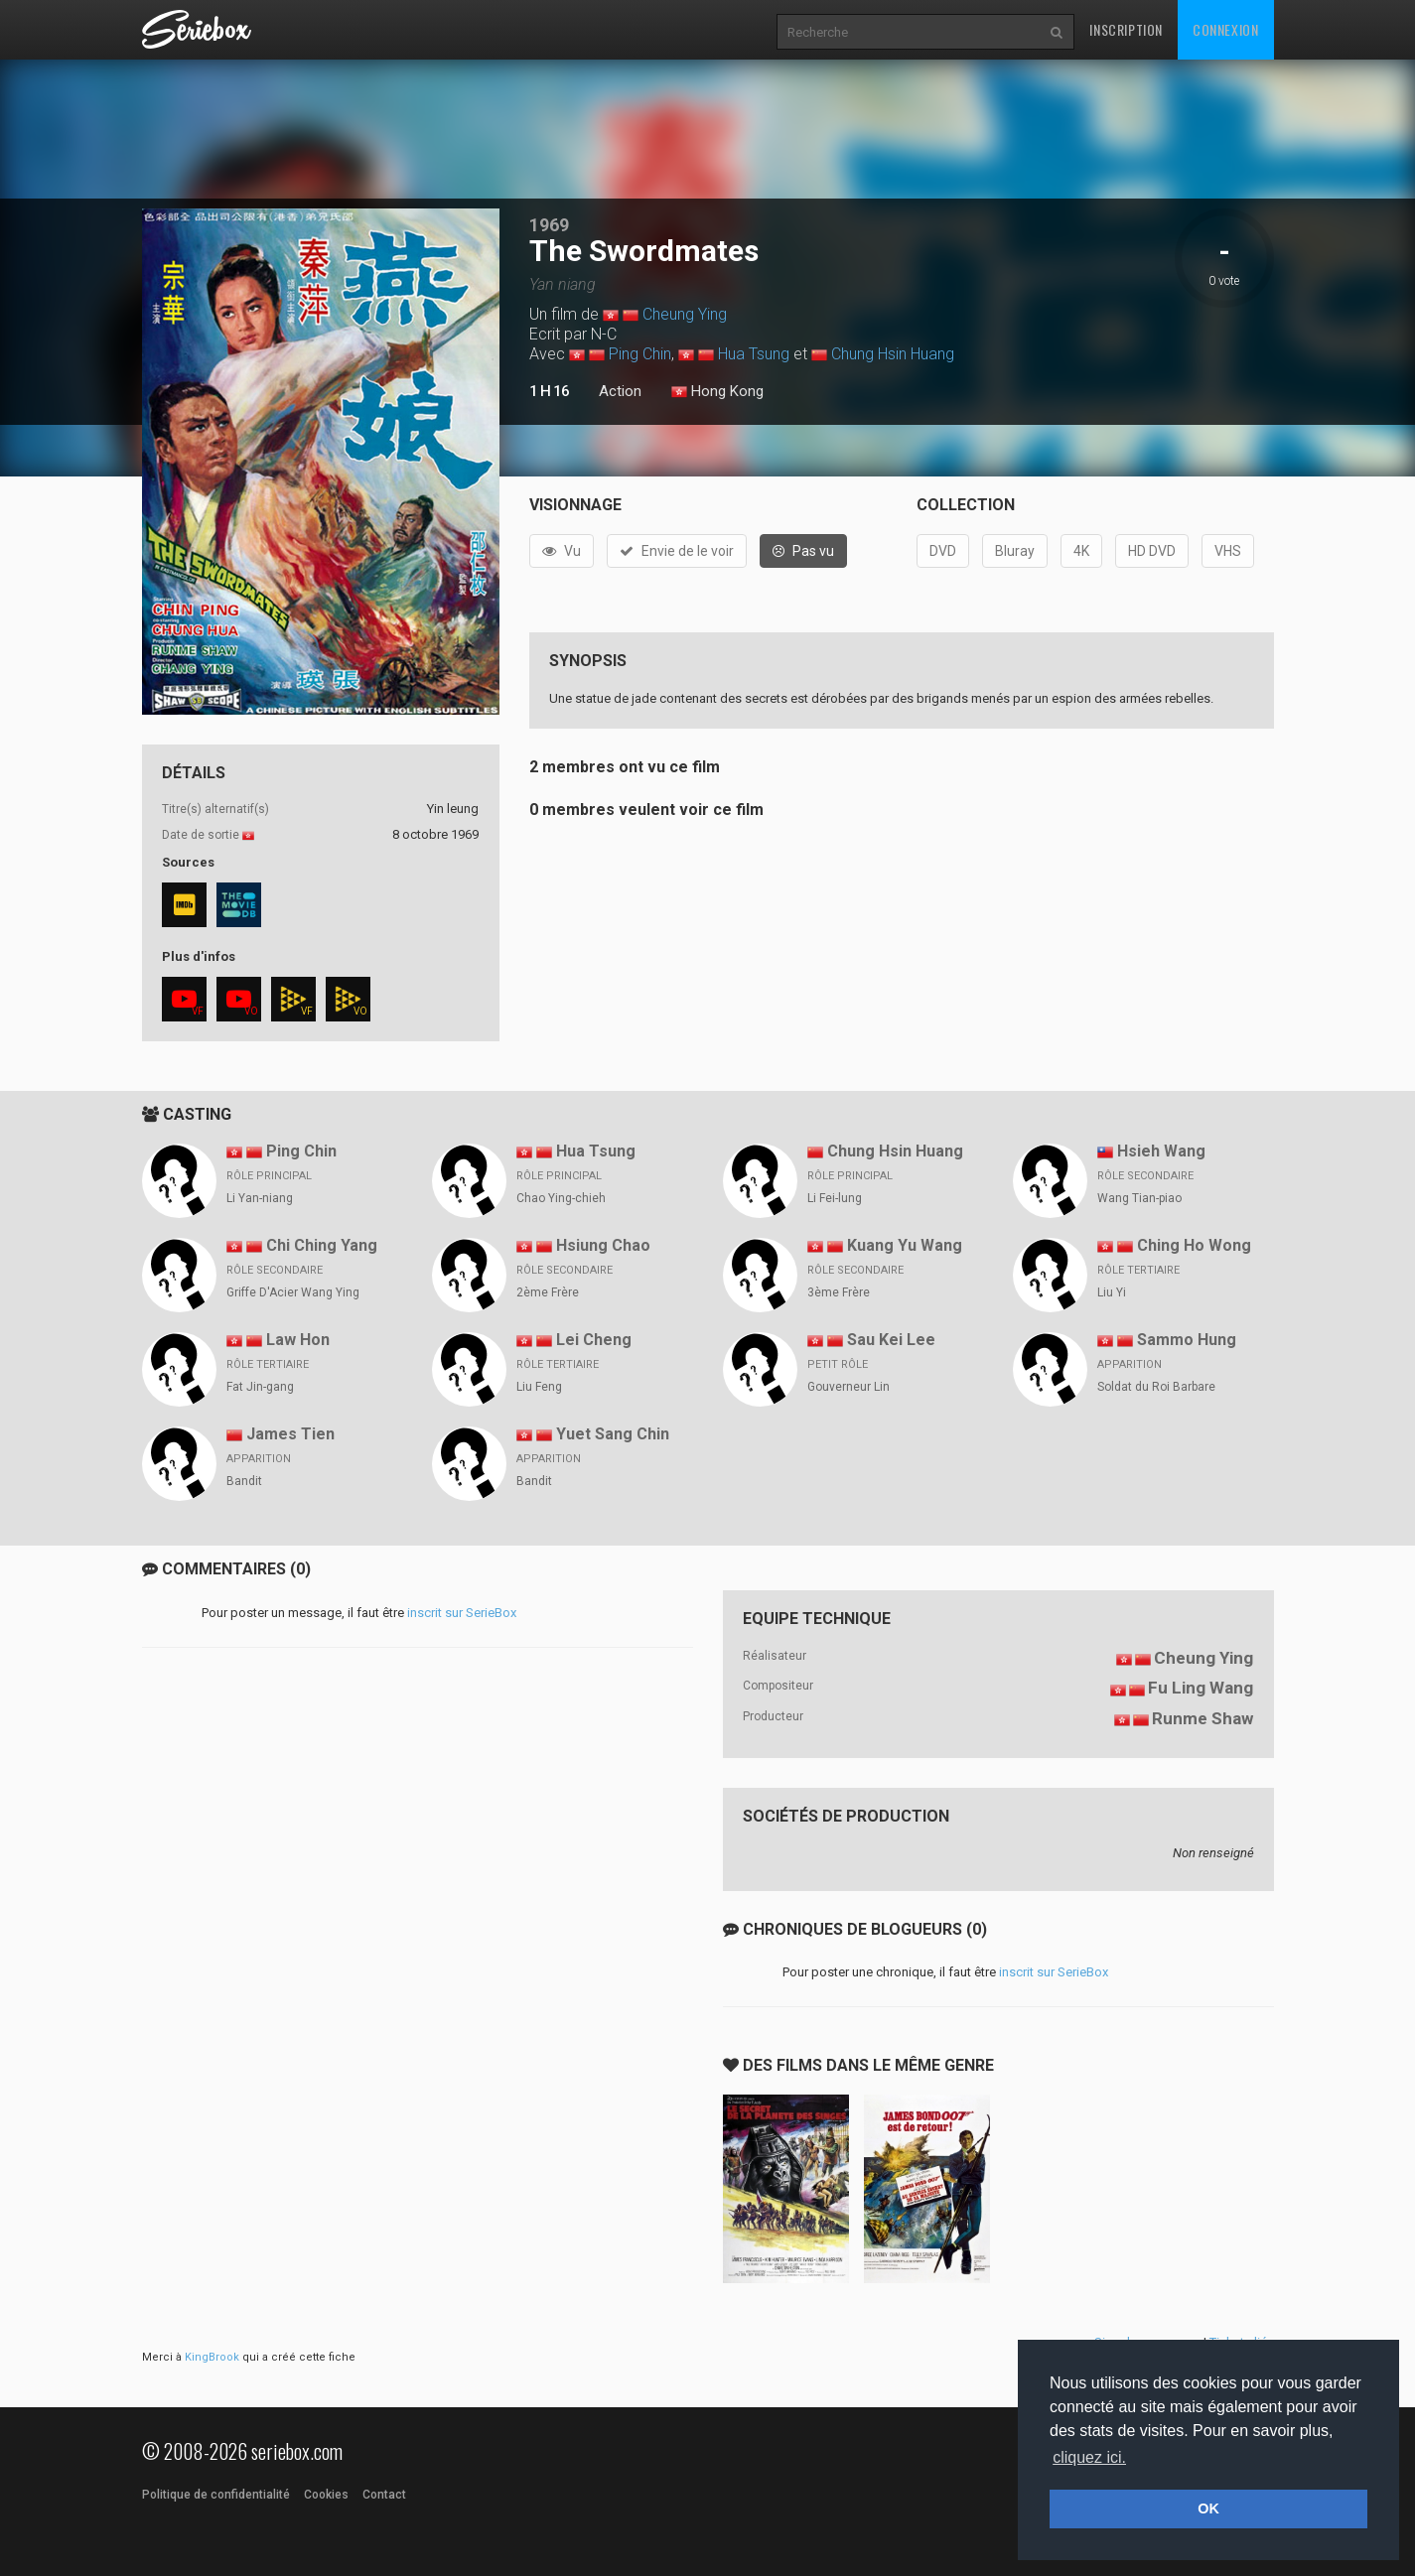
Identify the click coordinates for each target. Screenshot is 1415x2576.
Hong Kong (717, 392)
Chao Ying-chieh (561, 1198)
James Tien (290, 1433)
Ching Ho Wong (1194, 1245)
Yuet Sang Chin (612, 1433)
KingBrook (212, 2357)
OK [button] (1208, 2508)
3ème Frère (838, 1292)
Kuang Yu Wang (904, 1245)
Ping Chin (640, 353)
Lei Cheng (594, 1339)
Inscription (1126, 29)
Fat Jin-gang (260, 1387)
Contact (384, 2495)
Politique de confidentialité (216, 2495)
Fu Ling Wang (1200, 1687)
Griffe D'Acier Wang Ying (292, 1292)
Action (620, 391)
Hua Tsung (753, 353)
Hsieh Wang (1161, 1151)
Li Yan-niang (259, 1198)
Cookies (326, 2495)
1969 (549, 224)
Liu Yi (1111, 1292)
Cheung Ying (684, 314)
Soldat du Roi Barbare (1156, 1387)
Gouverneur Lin (848, 1387)
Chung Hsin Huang (892, 353)
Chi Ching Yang (321, 1245)
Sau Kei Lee (891, 1339)
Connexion (1225, 29)
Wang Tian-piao (1139, 1198)
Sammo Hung (1186, 1339)
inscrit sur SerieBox (461, 1612)
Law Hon (298, 1339)
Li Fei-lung (834, 1198)
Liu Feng (539, 1387)
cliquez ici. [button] (1089, 2457)
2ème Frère (547, 1292)
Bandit (244, 1481)
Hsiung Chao (603, 1245)
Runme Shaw (1202, 1718)
